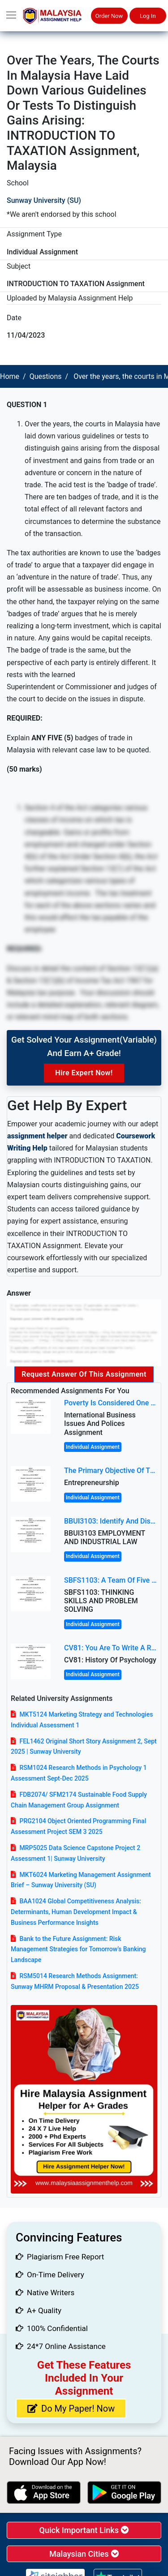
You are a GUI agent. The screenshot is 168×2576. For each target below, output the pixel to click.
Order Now (109, 16)
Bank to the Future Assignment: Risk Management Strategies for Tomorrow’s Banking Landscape (78, 1949)
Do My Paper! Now (71, 2408)
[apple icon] (44, 2492)
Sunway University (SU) (44, 200)
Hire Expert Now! (83, 1073)
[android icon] (124, 2492)
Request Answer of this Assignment (84, 1374)
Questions (46, 376)
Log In (148, 16)
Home (9, 376)
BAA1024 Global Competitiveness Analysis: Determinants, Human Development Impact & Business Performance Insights (76, 1912)
